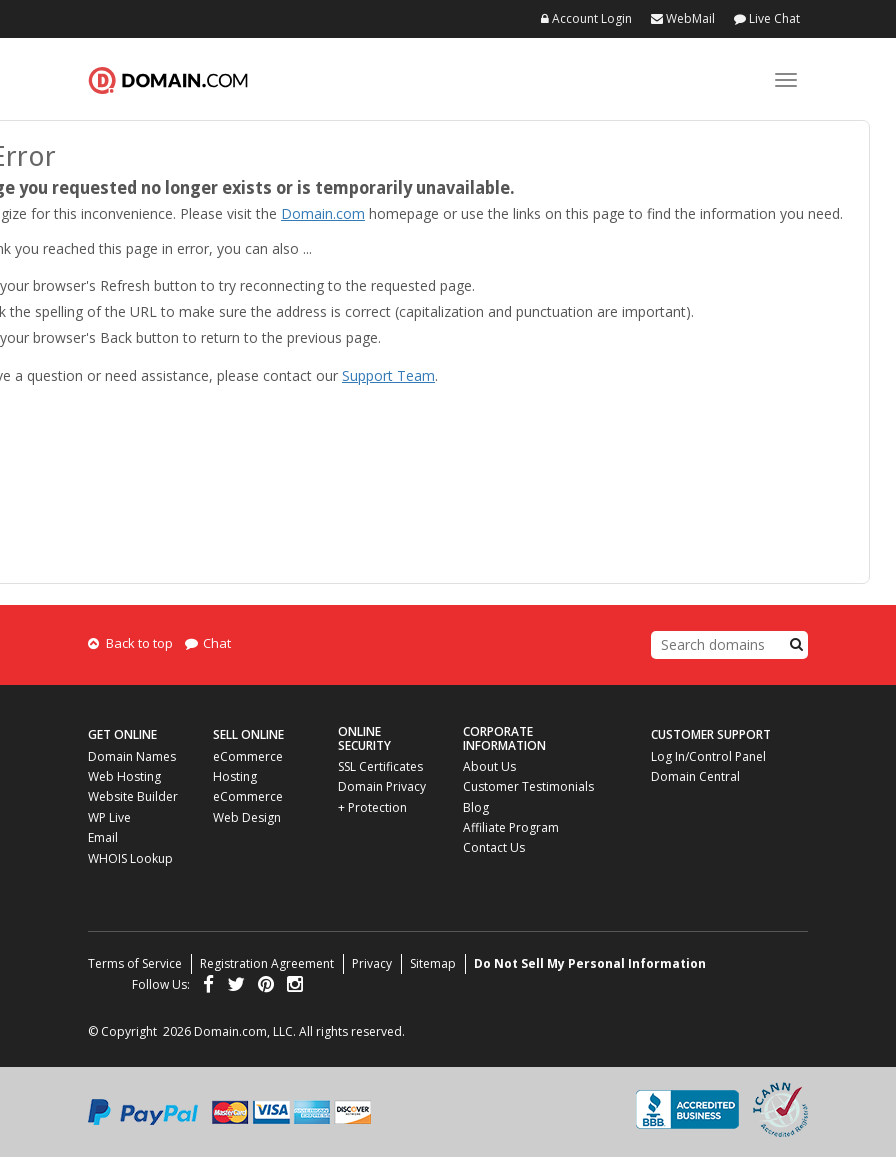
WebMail (683, 18)
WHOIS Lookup (130, 858)
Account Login (586, 18)
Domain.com (168, 80)
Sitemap (433, 963)
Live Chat (767, 18)
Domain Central (695, 776)
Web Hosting (124, 776)
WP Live (109, 817)
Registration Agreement (267, 963)
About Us (489, 766)
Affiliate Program (511, 827)
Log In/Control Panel (708, 756)
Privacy (372, 963)
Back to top (130, 643)
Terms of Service (135, 963)
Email (103, 837)
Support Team (388, 375)
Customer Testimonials (528, 786)
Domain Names (132, 756)
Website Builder (133, 796)
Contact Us (494, 847)
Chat (208, 643)
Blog (476, 807)
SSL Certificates (380, 766)
